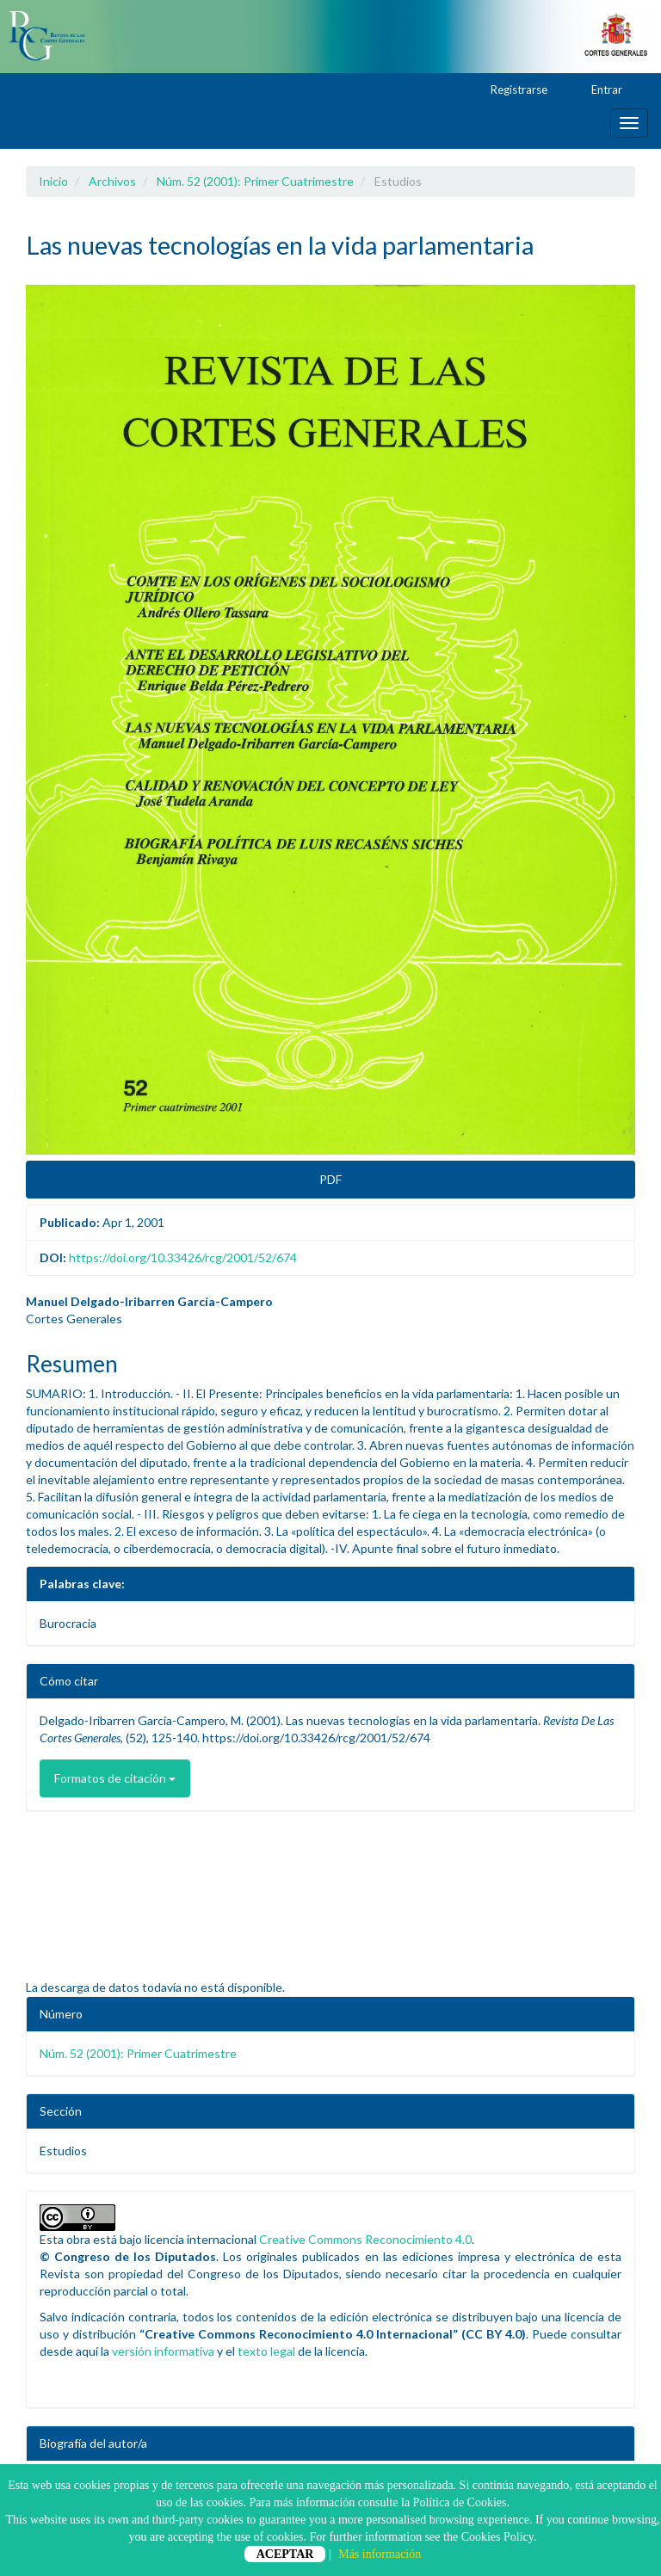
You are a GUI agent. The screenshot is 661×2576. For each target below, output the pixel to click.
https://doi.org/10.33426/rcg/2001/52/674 (183, 1257)
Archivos (112, 181)
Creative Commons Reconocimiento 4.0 (365, 2239)
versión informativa (163, 2351)
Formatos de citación (115, 1778)
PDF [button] (330, 1179)
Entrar (598, 90)
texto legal (266, 2351)
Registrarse (510, 90)
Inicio (53, 181)
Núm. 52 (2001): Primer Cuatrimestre (255, 181)
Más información (379, 2554)
